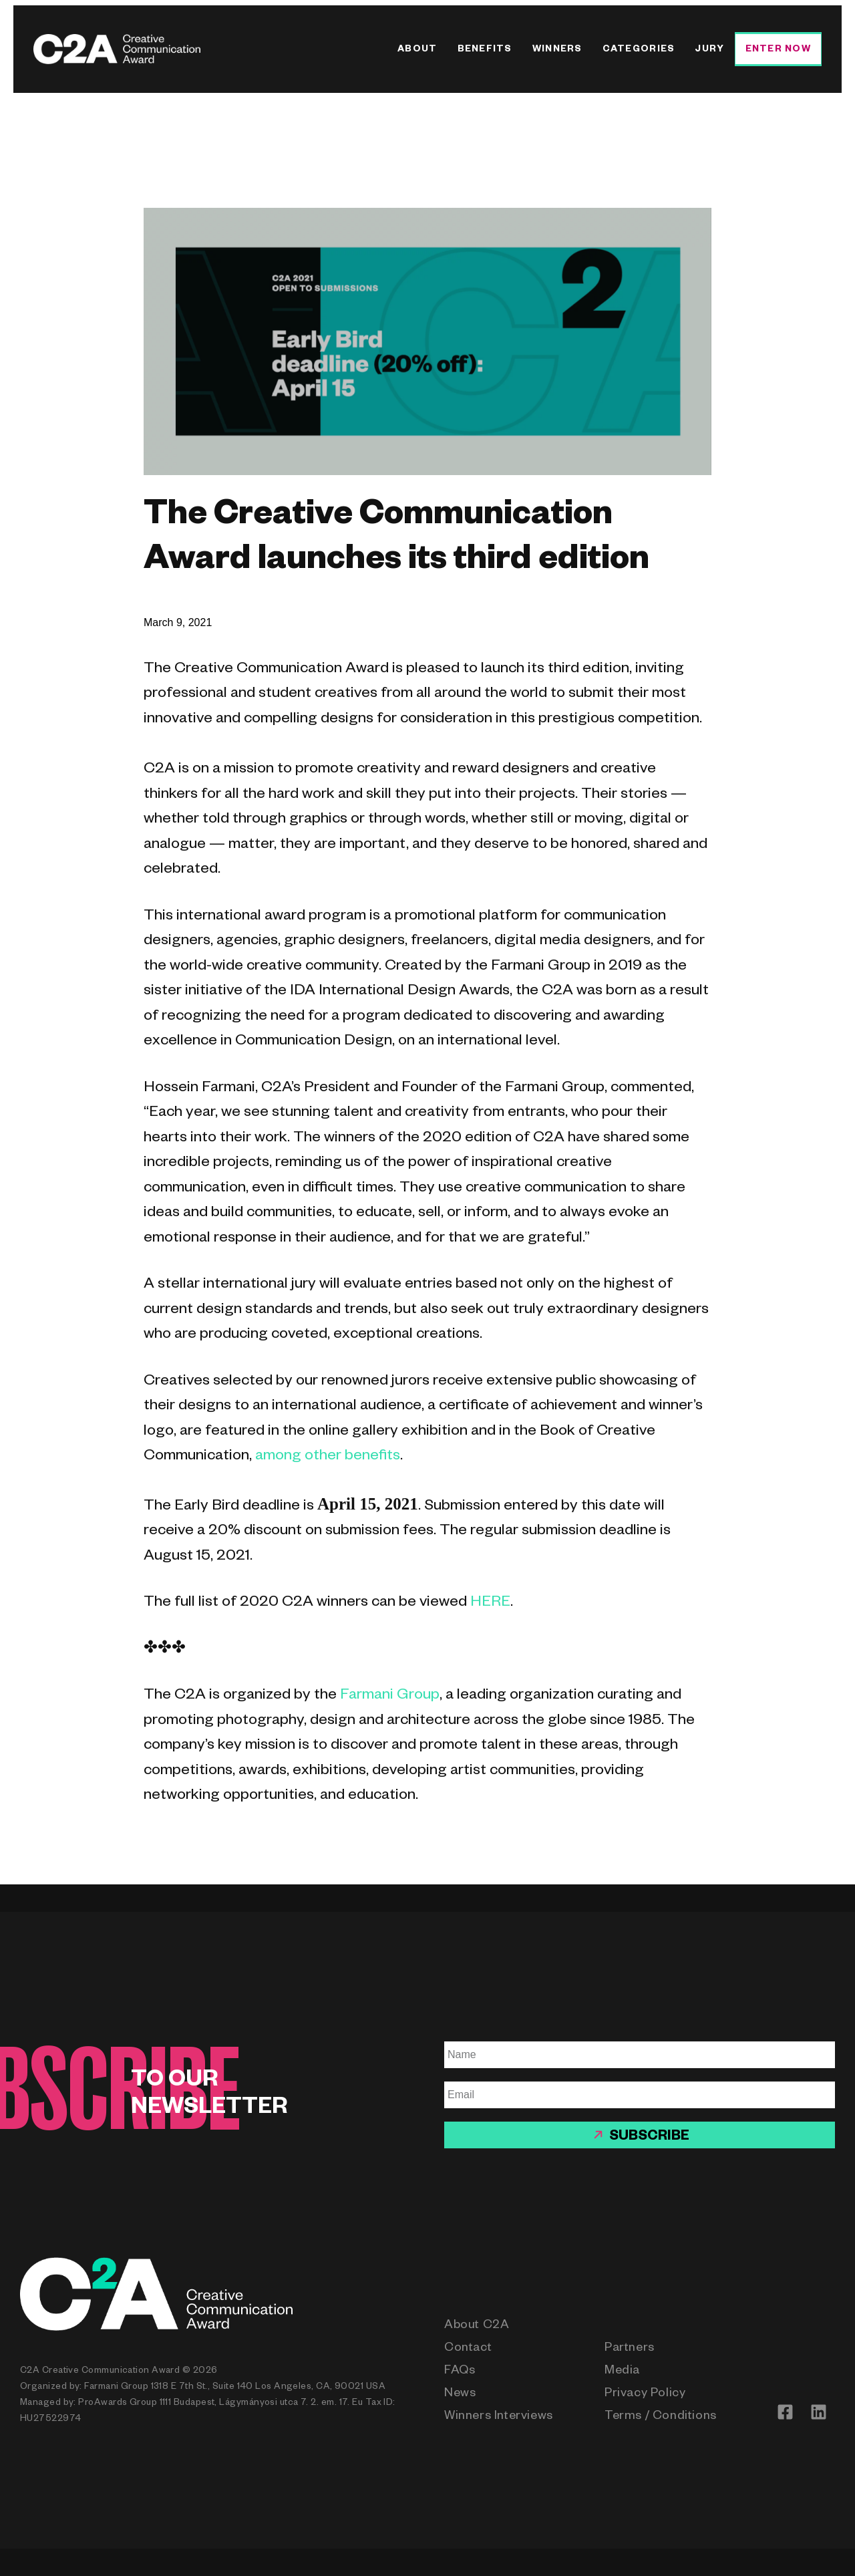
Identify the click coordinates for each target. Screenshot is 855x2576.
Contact (468, 2348)
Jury (709, 50)
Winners (557, 50)
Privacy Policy (645, 2394)
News (460, 2394)
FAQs (459, 2371)
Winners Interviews (498, 2417)
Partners (630, 2348)
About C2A (476, 2326)
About (417, 50)
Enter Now (778, 50)
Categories (639, 50)
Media (622, 2371)
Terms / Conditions (661, 2417)
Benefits (485, 50)
